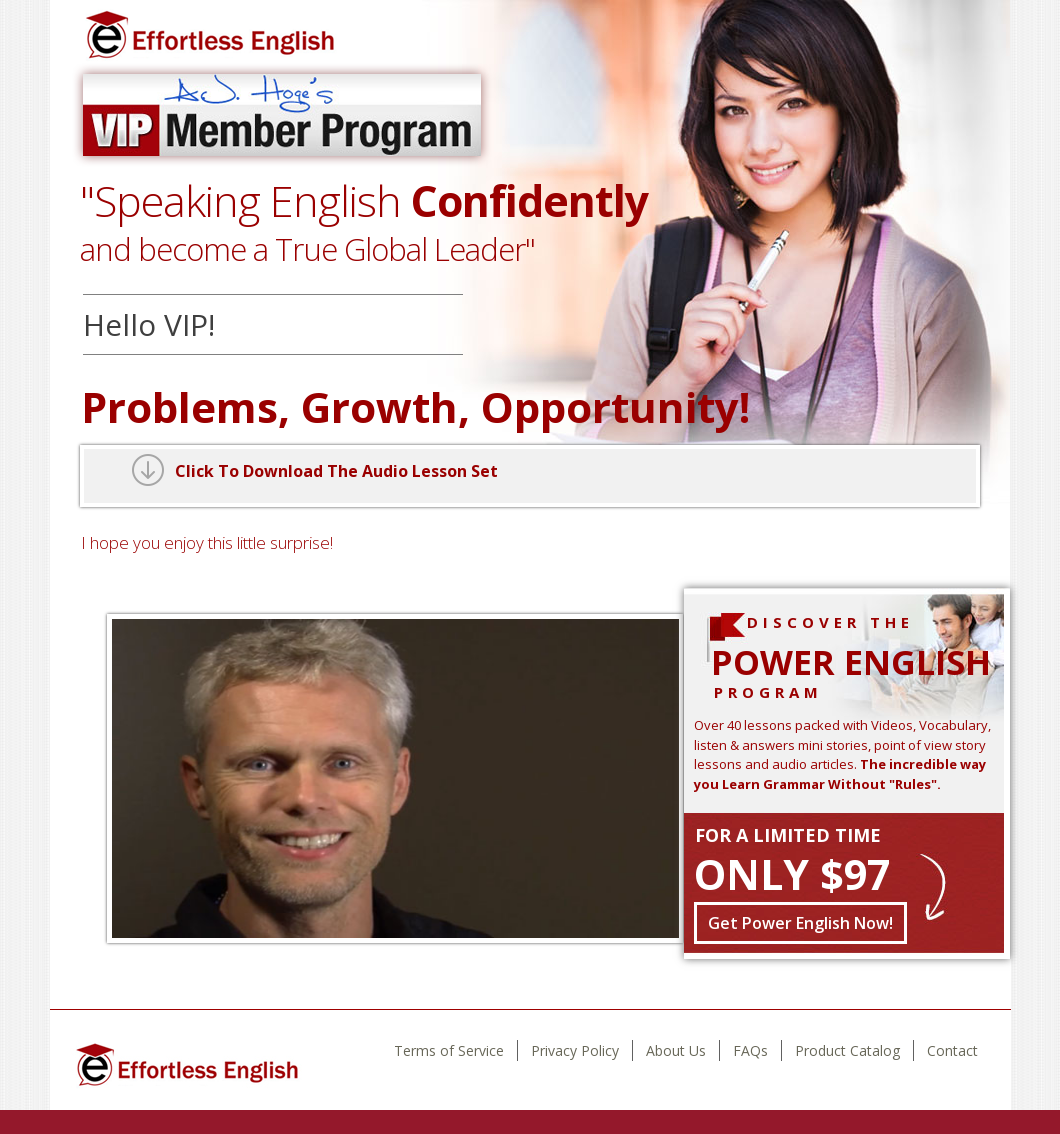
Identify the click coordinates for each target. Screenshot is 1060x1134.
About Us (676, 1050)
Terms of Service (449, 1050)
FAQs (750, 1050)
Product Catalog (847, 1050)
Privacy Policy (575, 1050)
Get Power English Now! (800, 923)
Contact (952, 1050)
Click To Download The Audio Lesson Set (336, 471)
